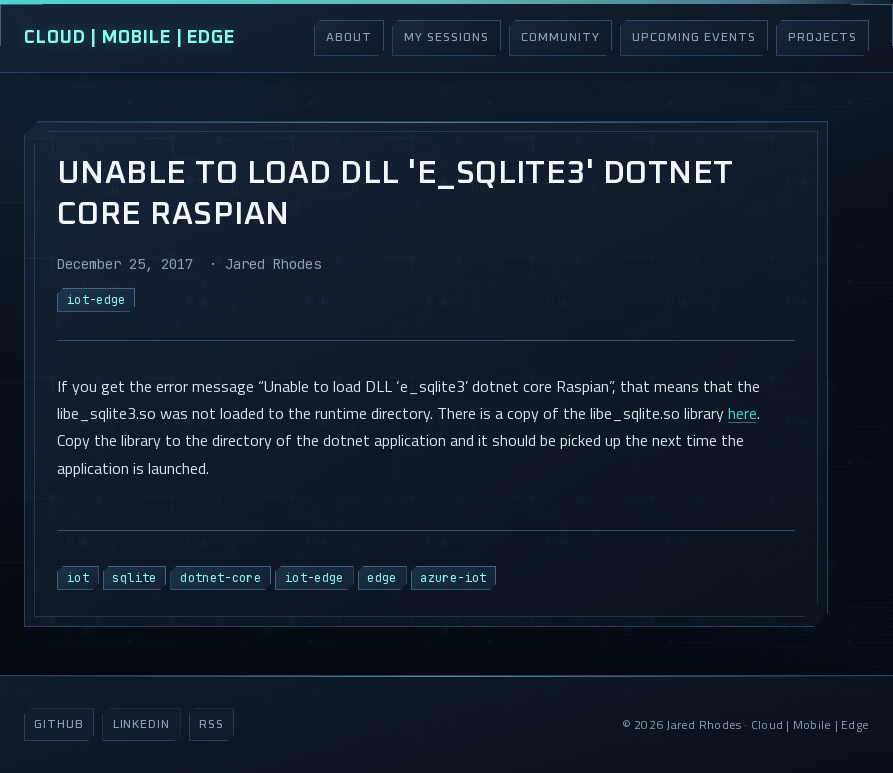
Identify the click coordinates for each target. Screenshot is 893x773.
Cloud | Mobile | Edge (129, 38)
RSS (211, 725)
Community (560, 38)
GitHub (59, 725)
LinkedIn (142, 725)
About (349, 38)
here (742, 413)
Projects (822, 38)
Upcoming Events (693, 38)
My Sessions (446, 38)
